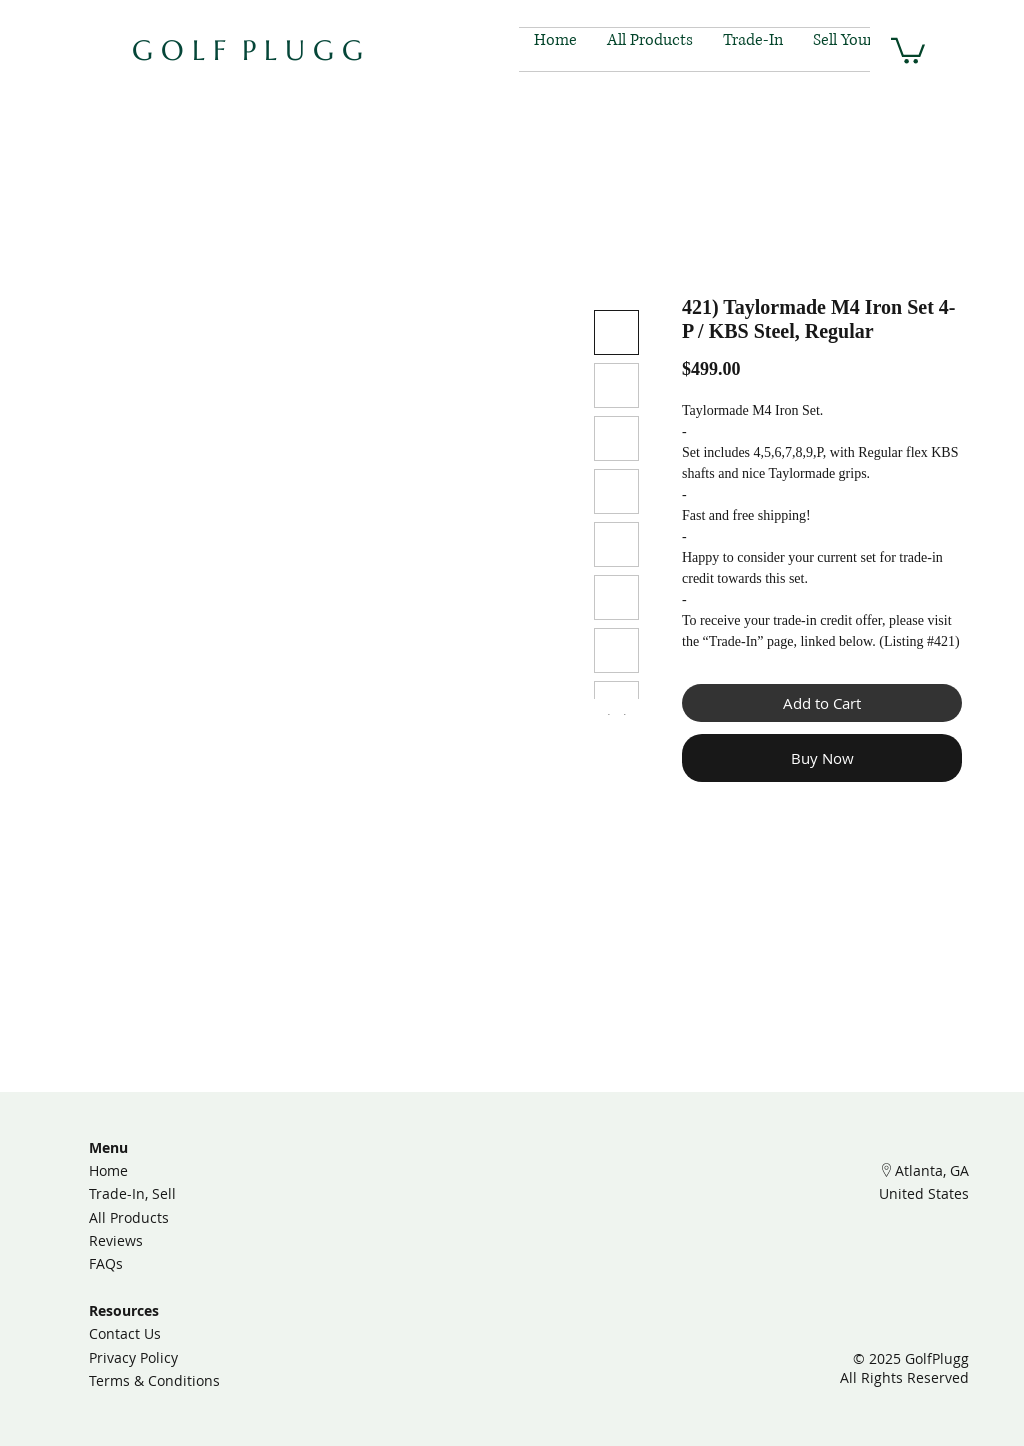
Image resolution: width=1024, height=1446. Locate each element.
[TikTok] (511, 1274)
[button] (908, 49)
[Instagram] (468, 1274)
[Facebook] (554, 1274)
